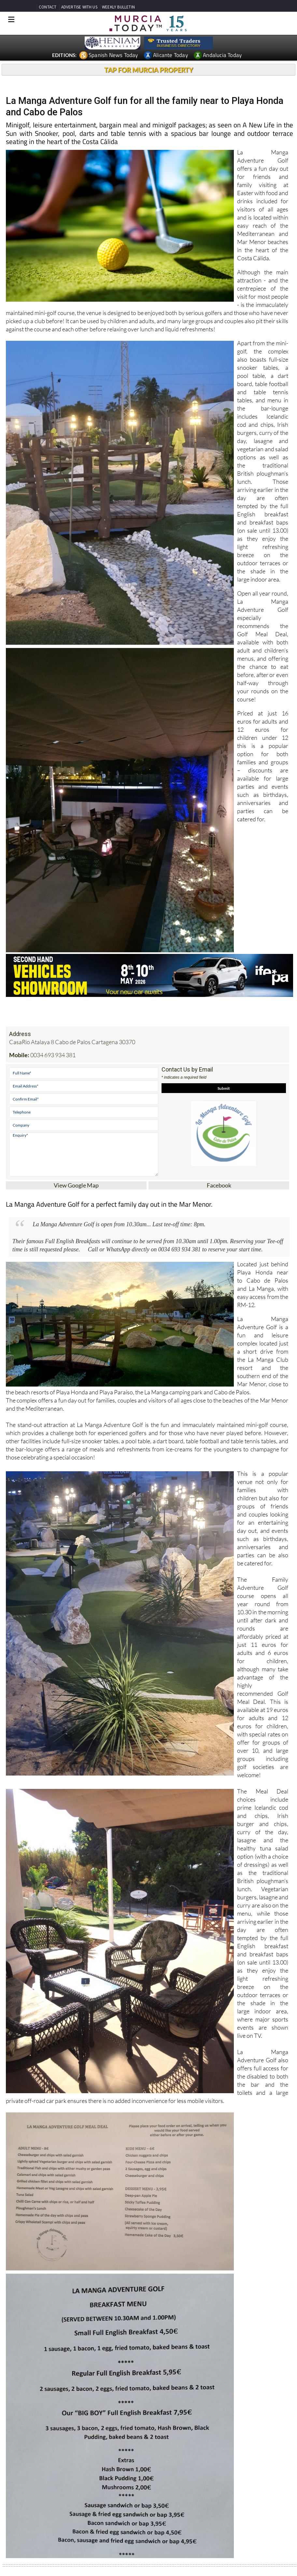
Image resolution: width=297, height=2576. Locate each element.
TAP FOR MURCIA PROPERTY (148, 70)
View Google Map (76, 1185)
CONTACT (47, 7)
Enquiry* (83, 1154)
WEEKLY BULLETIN (118, 7)
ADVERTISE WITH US (79, 7)
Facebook (219, 1185)
